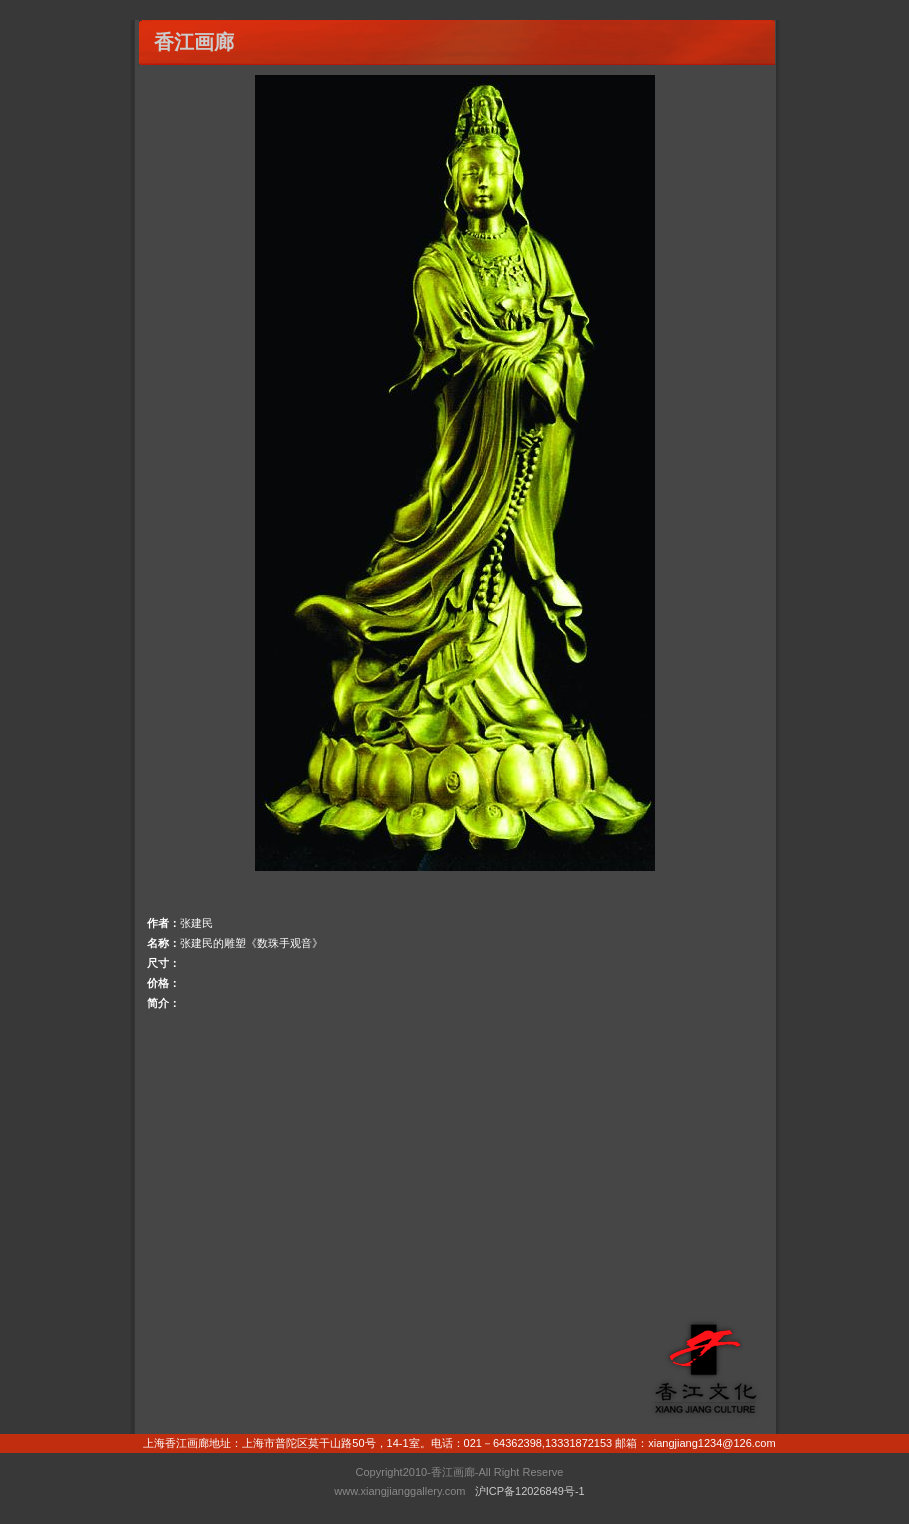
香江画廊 (194, 42)
